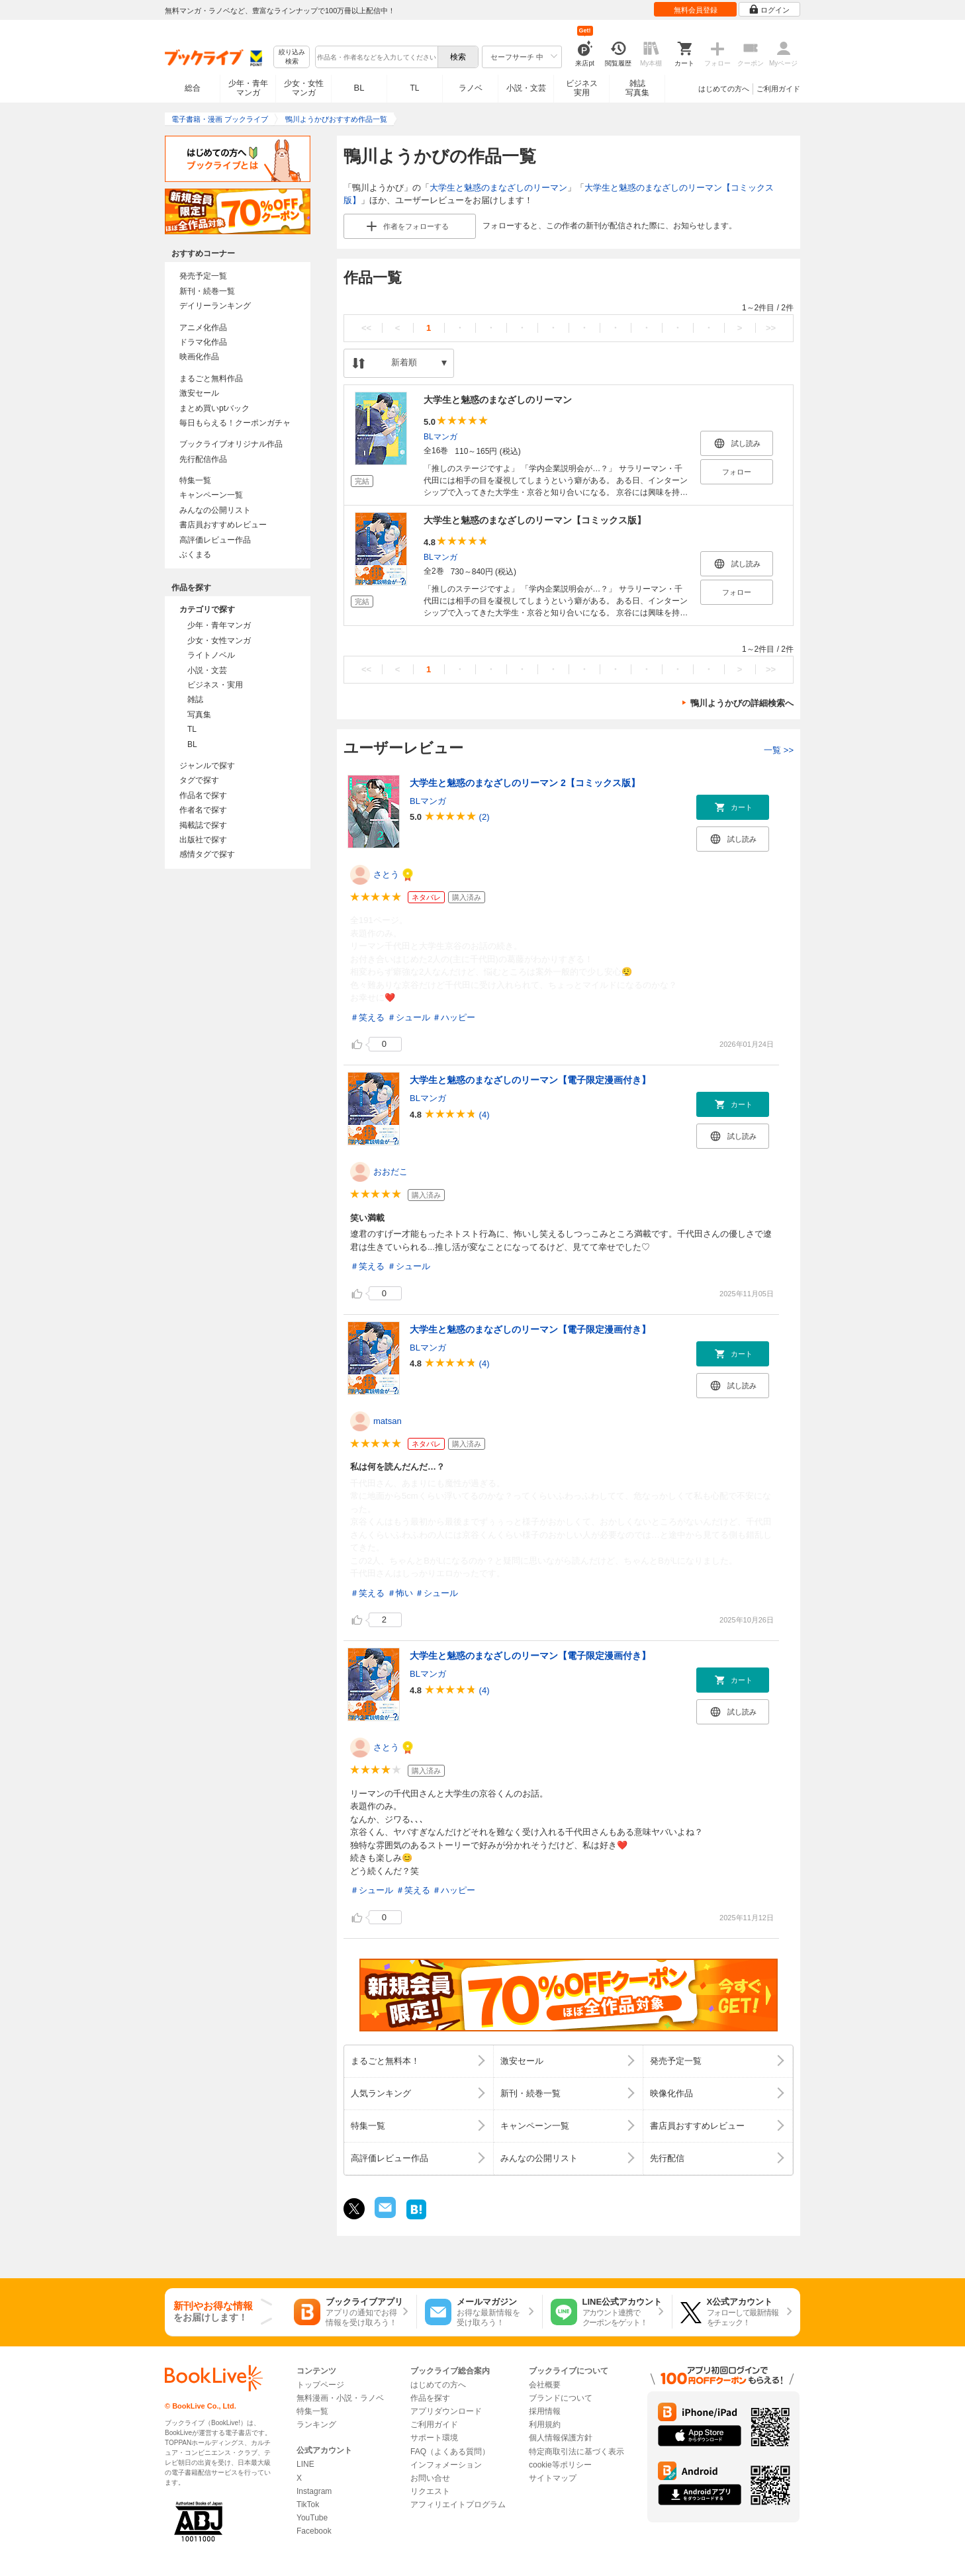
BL (359, 88)
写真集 (199, 714)
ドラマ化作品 (203, 342)
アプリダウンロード (446, 2411)
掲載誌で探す (203, 825)
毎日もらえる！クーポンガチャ (235, 422)
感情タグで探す (207, 854)
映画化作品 (199, 356)
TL (414, 88)
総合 (193, 88)
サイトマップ (552, 2478)
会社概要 (545, 2384)
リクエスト (430, 2491)
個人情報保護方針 (560, 2437)
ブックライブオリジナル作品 (231, 444)
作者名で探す (203, 810)
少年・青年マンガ (248, 88)
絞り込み (292, 57)
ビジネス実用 (582, 88)
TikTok (308, 2504)
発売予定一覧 (203, 276)
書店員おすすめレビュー (223, 524)
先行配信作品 (203, 459)
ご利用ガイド (778, 89)
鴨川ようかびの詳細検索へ (742, 703)
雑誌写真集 (637, 88)
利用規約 (545, 2424)
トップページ (320, 2384)
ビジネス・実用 (215, 684)
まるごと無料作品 (211, 378)
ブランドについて (560, 2398)
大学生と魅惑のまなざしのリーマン (498, 188)
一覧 (779, 750)
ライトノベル (211, 655)
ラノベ (470, 88)
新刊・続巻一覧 (207, 291)
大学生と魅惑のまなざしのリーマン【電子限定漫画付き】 (530, 1080)
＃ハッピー (453, 1017)
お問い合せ (430, 2478)
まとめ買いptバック (214, 408)
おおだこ (390, 1172)
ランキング (316, 2424)
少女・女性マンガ (304, 88)
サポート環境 (434, 2437)
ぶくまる (195, 554)
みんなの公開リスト (215, 510)
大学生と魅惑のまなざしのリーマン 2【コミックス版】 (525, 782)
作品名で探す (203, 795)
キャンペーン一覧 (211, 495)
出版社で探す (203, 839)
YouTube (312, 2517)
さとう (386, 874)
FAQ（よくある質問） (450, 2451)
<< (366, 328)
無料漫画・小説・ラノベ (340, 2398)
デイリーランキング (215, 305)
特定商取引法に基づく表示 (576, 2451)
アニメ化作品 (203, 327)
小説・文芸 (526, 88)
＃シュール (408, 1017)
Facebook (314, 2531)
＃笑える (367, 1017)
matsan (387, 1421)
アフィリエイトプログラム (458, 2504)
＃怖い (400, 1593)
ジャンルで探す (207, 765)
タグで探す (199, 780)
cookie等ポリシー (560, 2464)
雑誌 (195, 699)
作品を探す (430, 2398)
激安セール (199, 393)
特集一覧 (195, 480)
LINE (305, 2464)
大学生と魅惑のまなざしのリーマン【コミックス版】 (535, 520)
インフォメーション (446, 2464)
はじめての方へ (723, 89)
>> (771, 328)
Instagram (314, 2491)
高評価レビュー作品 (215, 540)
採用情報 (545, 2411)
